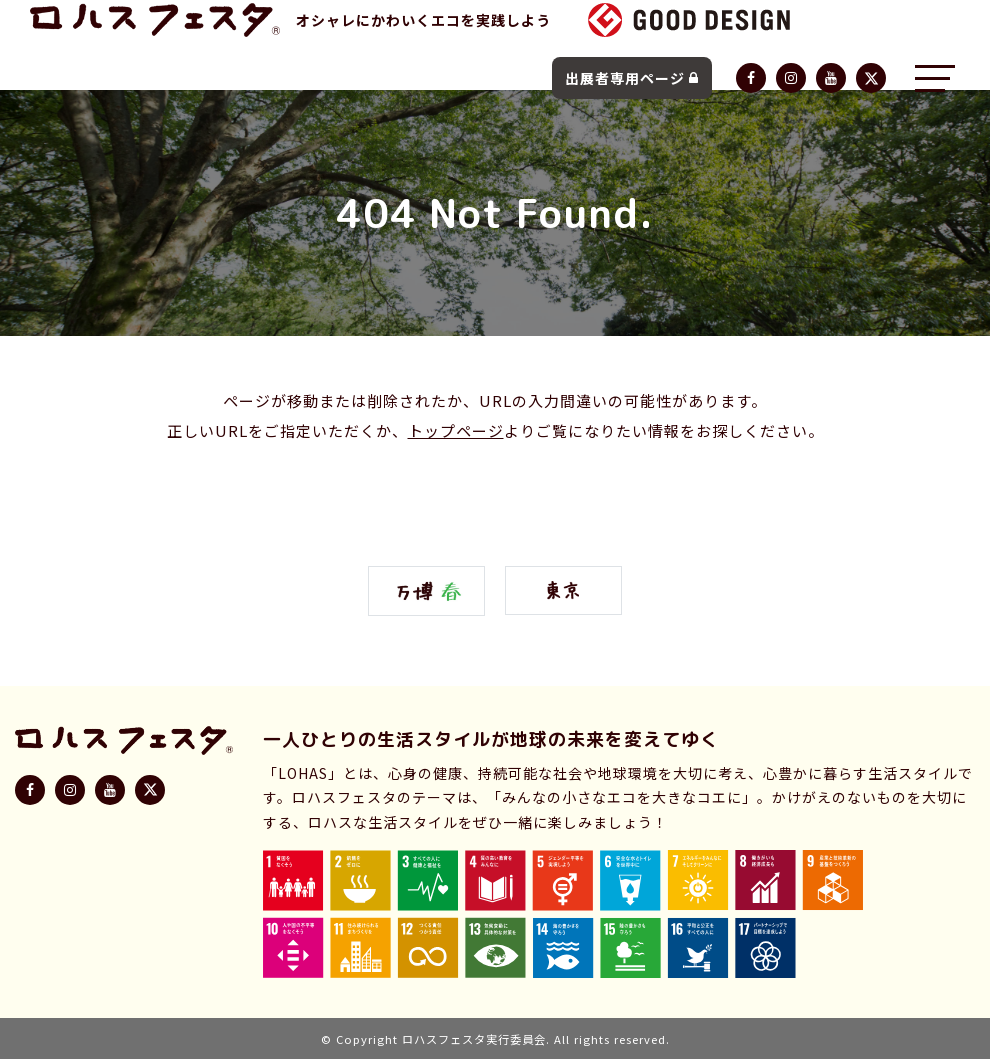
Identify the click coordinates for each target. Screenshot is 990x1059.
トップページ (456, 430)
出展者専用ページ (632, 78)
